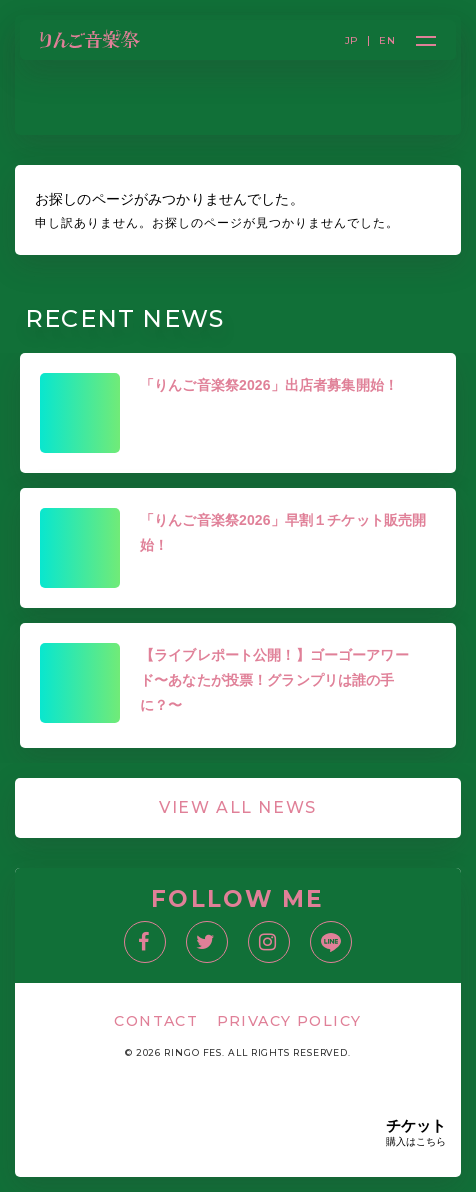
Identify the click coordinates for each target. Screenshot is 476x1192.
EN (387, 41)
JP (352, 41)
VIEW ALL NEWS (238, 807)
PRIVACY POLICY (289, 1021)
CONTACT (156, 1021)
